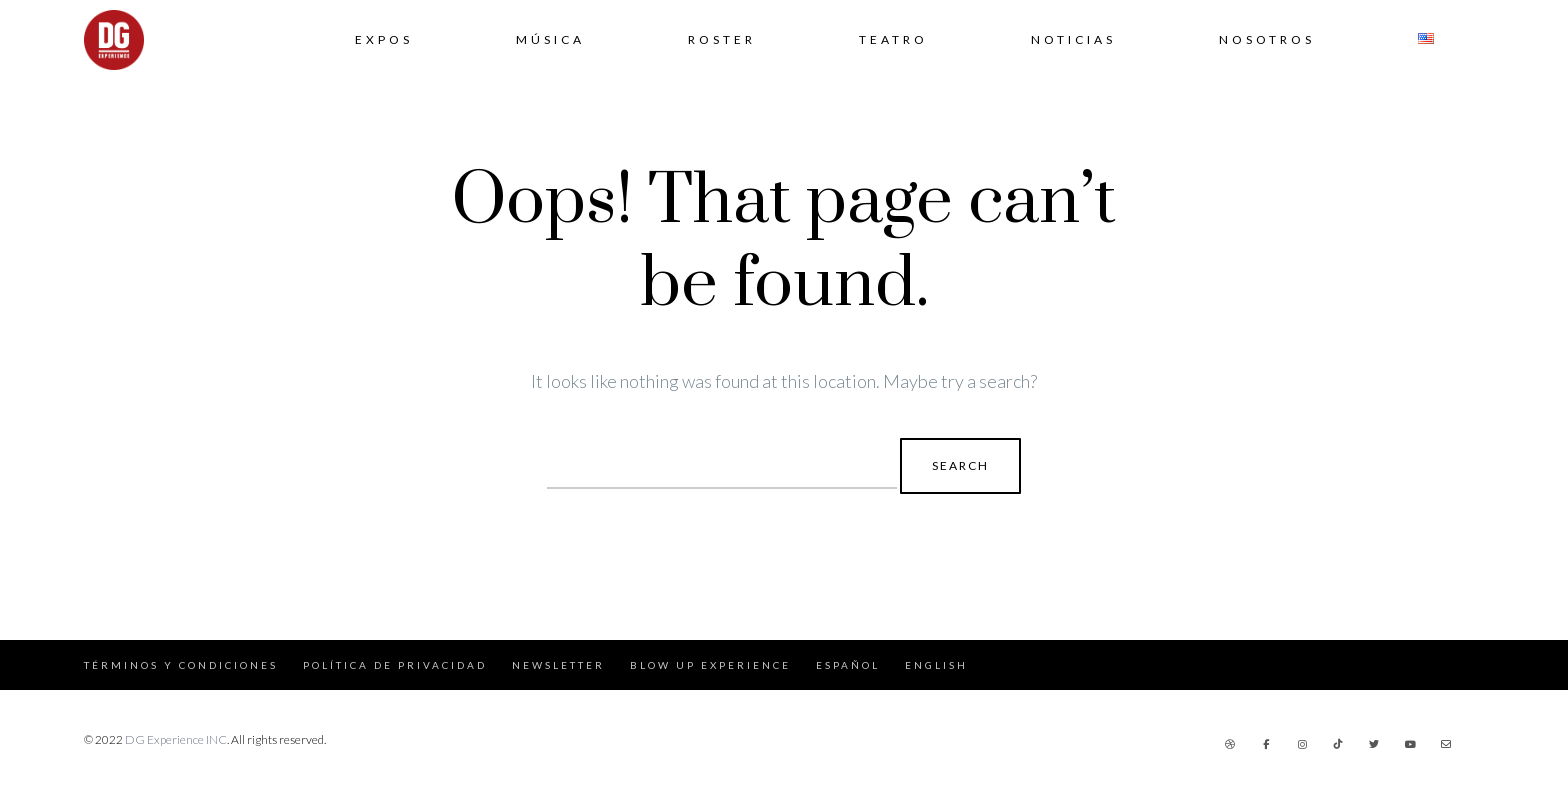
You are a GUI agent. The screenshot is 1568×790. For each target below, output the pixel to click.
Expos (384, 39)
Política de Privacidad (395, 665)
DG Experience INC (176, 739)
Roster (722, 39)
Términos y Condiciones (181, 665)
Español (848, 665)
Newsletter (558, 665)
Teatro (893, 39)
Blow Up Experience (710, 665)
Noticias (1073, 39)
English (936, 665)
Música (550, 39)
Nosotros (1267, 39)
